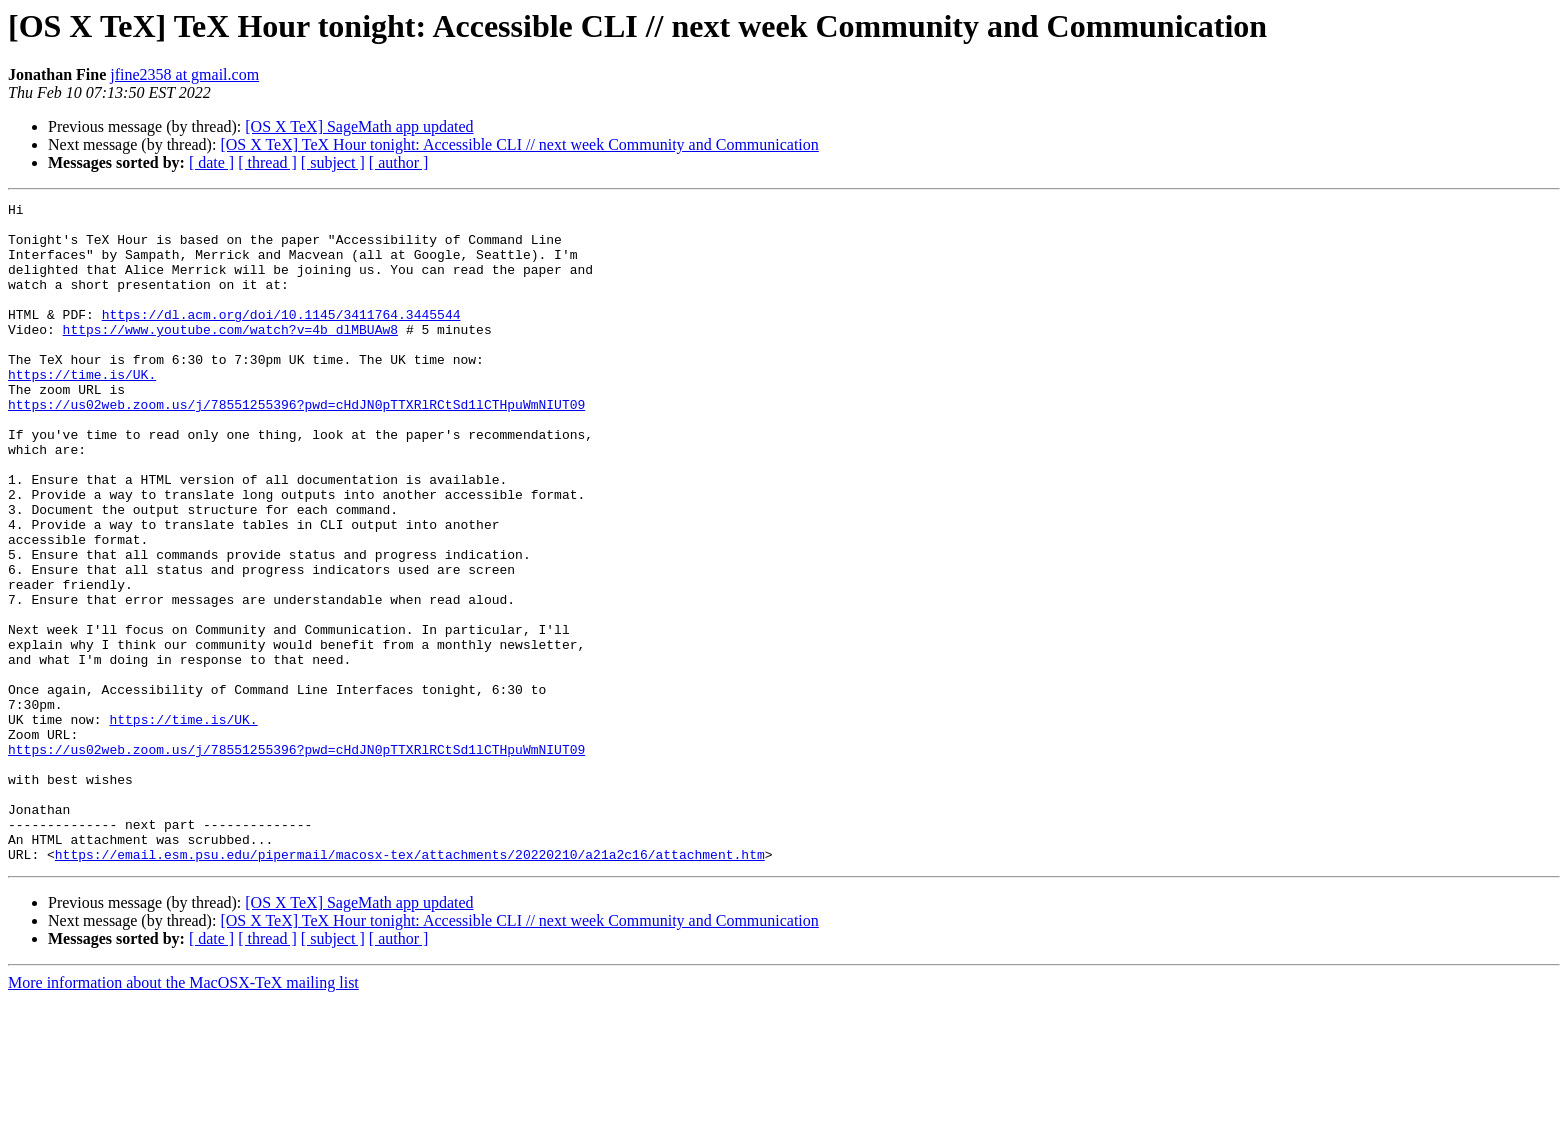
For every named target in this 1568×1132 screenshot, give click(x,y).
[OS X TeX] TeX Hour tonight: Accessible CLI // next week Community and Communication (519, 144)
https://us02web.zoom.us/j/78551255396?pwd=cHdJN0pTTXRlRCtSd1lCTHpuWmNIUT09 (296, 446)
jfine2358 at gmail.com (184, 74)
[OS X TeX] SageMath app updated (359, 126)
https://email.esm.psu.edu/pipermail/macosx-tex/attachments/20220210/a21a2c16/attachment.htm (410, 986)
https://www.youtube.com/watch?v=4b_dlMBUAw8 (230, 356)
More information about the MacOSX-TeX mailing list (183, 1114)
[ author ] (399, 162)
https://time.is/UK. (82, 410)
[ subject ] (333, 162)
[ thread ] (267, 162)
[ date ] (211, 162)
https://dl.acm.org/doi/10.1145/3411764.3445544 (281, 338)
